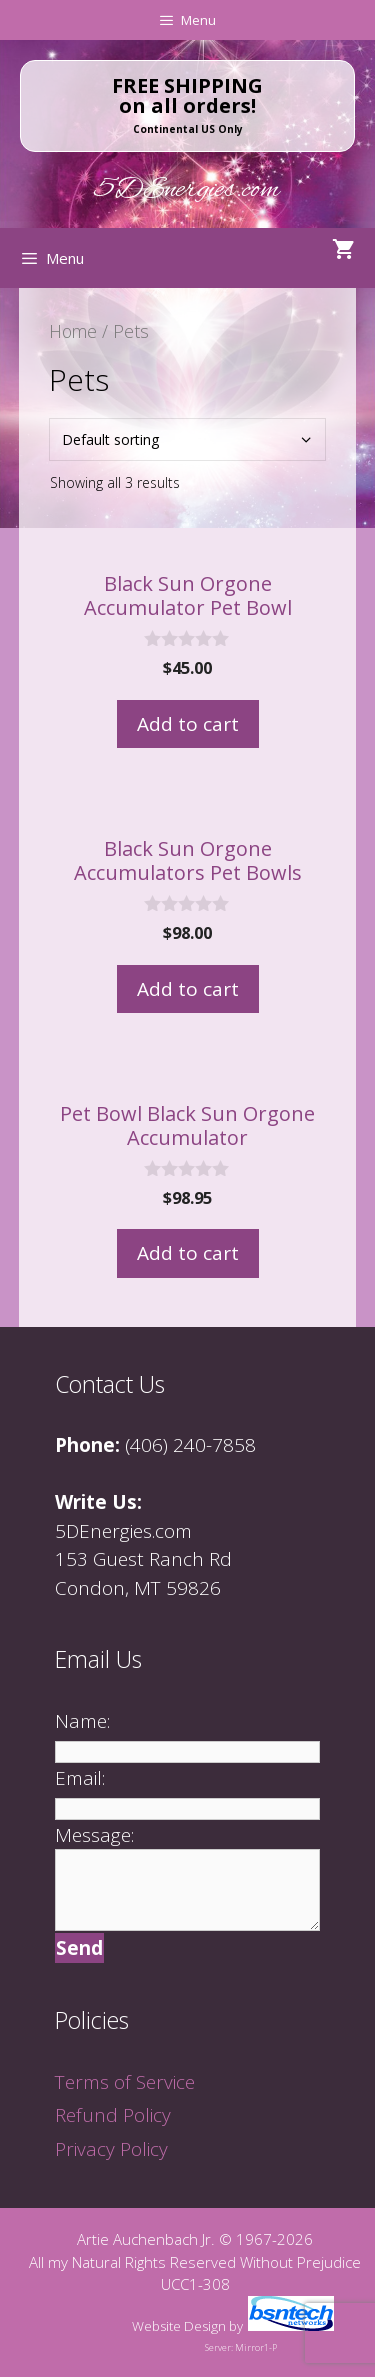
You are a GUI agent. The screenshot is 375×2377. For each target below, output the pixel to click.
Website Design (179, 2326)
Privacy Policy (111, 2149)
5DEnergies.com (187, 190)
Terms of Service (125, 2082)
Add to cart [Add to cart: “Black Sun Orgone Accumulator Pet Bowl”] (188, 724)
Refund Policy (113, 2115)
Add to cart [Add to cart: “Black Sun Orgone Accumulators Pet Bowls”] (188, 989)
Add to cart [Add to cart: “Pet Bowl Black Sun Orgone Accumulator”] (188, 1253)
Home (73, 331)
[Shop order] (188, 439)
